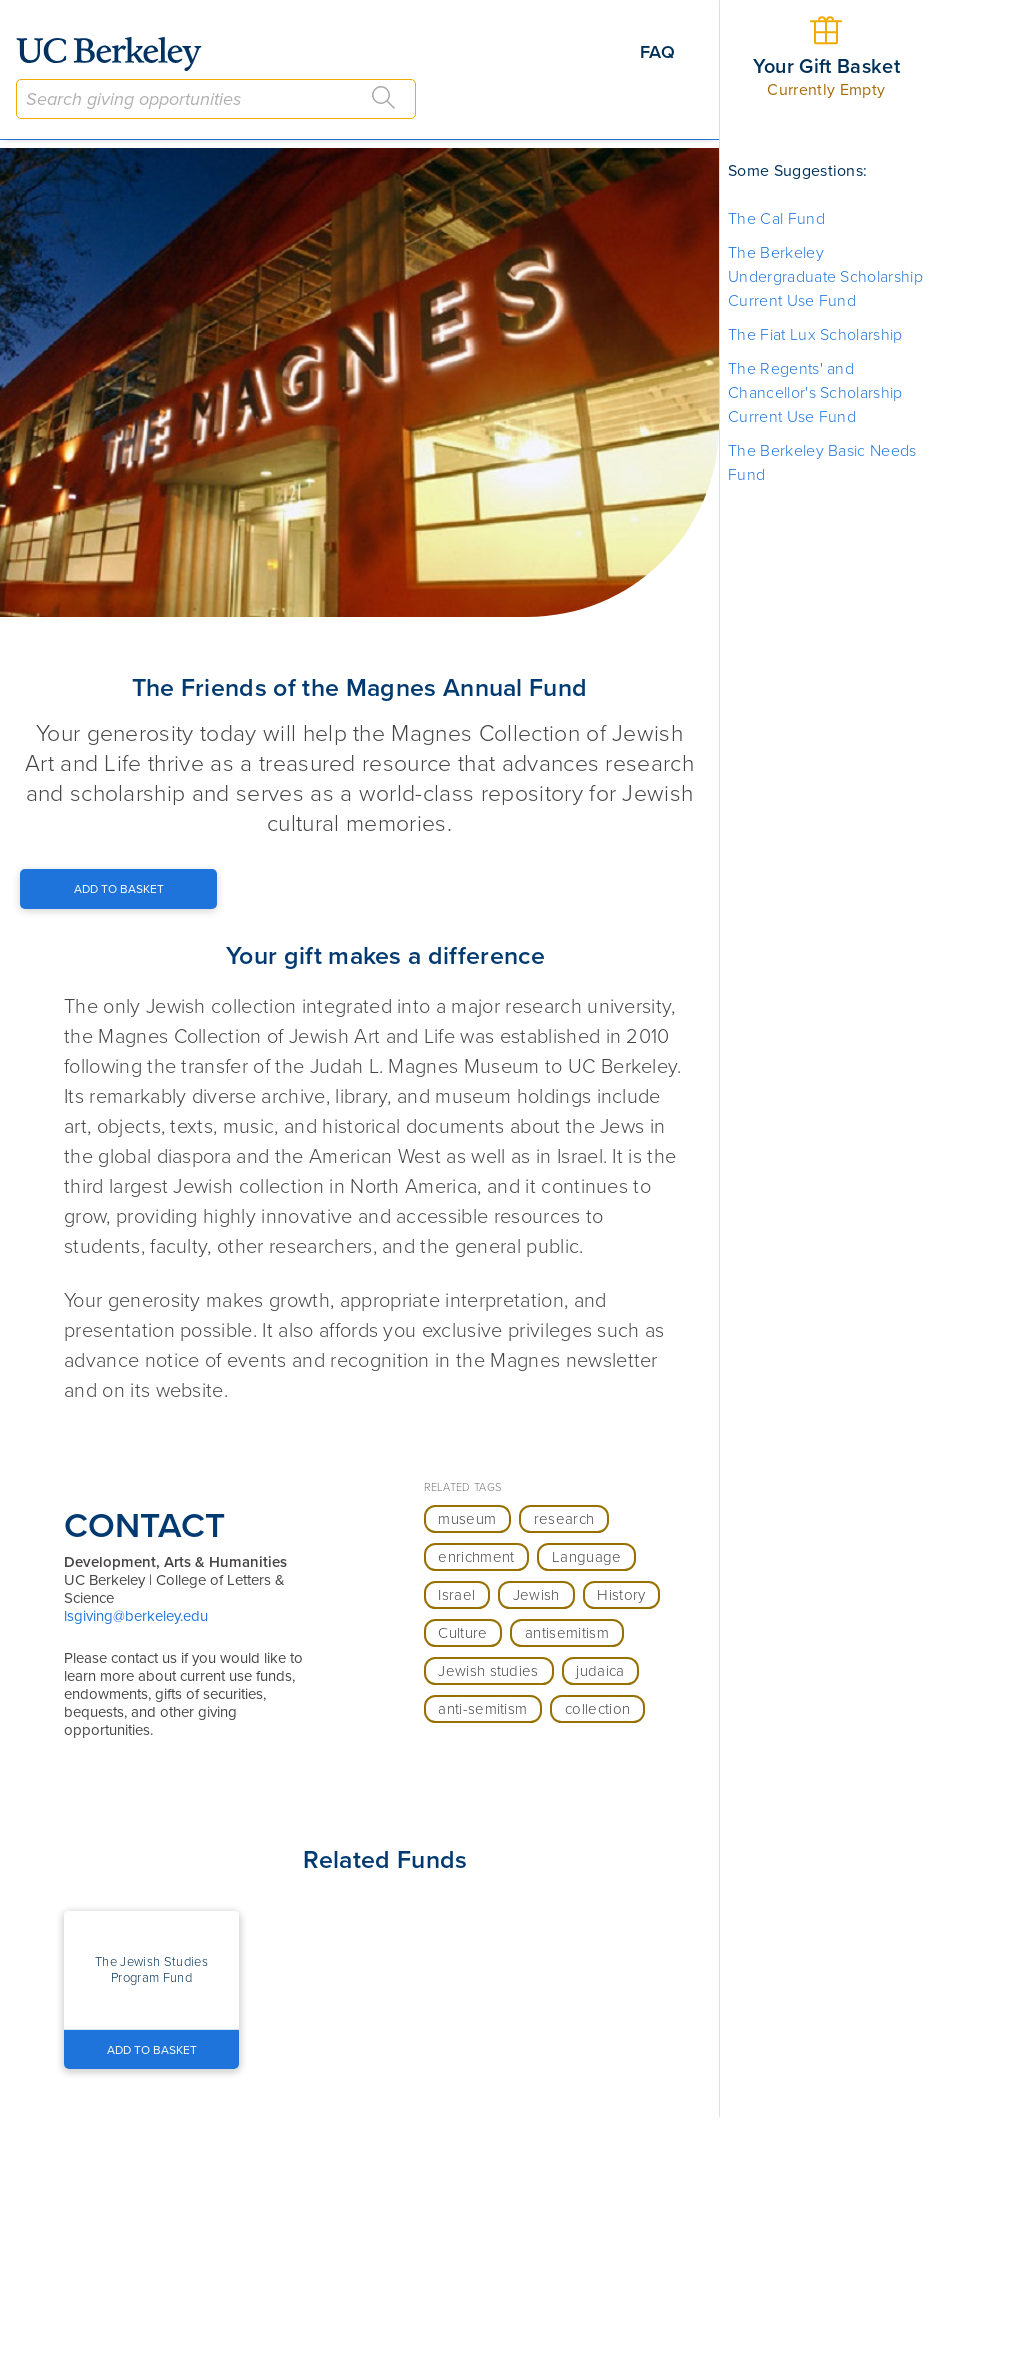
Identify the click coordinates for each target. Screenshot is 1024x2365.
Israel (456, 1595)
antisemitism (567, 1633)
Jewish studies (488, 1671)
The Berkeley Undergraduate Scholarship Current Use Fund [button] (825, 277)
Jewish (536, 1595)
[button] (151, 1970)
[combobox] (216, 99)
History (621, 1595)
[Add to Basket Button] (118, 889)
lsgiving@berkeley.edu (136, 1616)
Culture (462, 1633)
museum (467, 1519)
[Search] (384, 98)
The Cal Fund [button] (776, 219)
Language (587, 1557)
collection (597, 1709)
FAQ (657, 52)
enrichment (476, 1557)
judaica (600, 1671)
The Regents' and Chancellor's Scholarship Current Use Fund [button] (815, 393)
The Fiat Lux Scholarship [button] (815, 335)
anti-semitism (482, 1709)
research (564, 1519)
